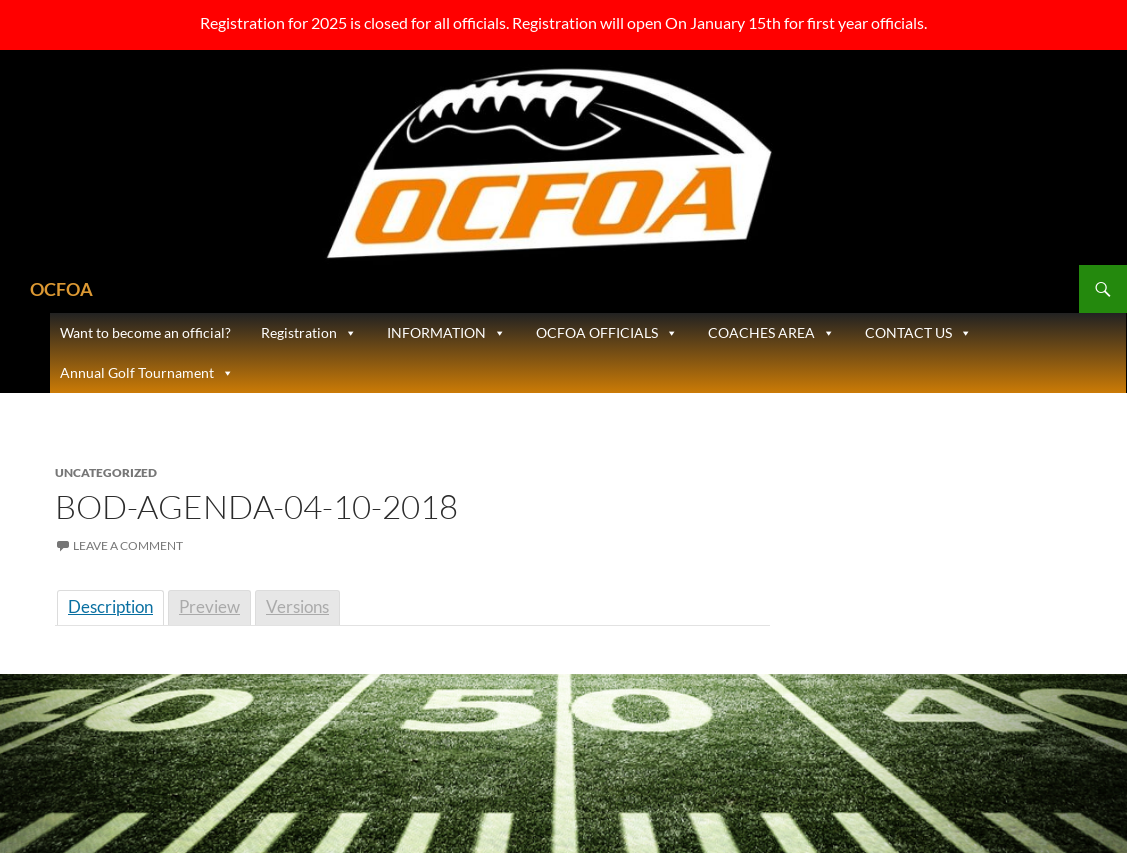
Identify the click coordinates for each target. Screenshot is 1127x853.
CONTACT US (918, 333)
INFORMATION (446, 333)
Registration (309, 333)
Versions (297, 606)
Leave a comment (128, 545)
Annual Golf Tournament (147, 373)
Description (110, 606)
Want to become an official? (145, 332)
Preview (209, 606)
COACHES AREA (771, 333)
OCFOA (61, 289)
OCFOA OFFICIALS (607, 333)
